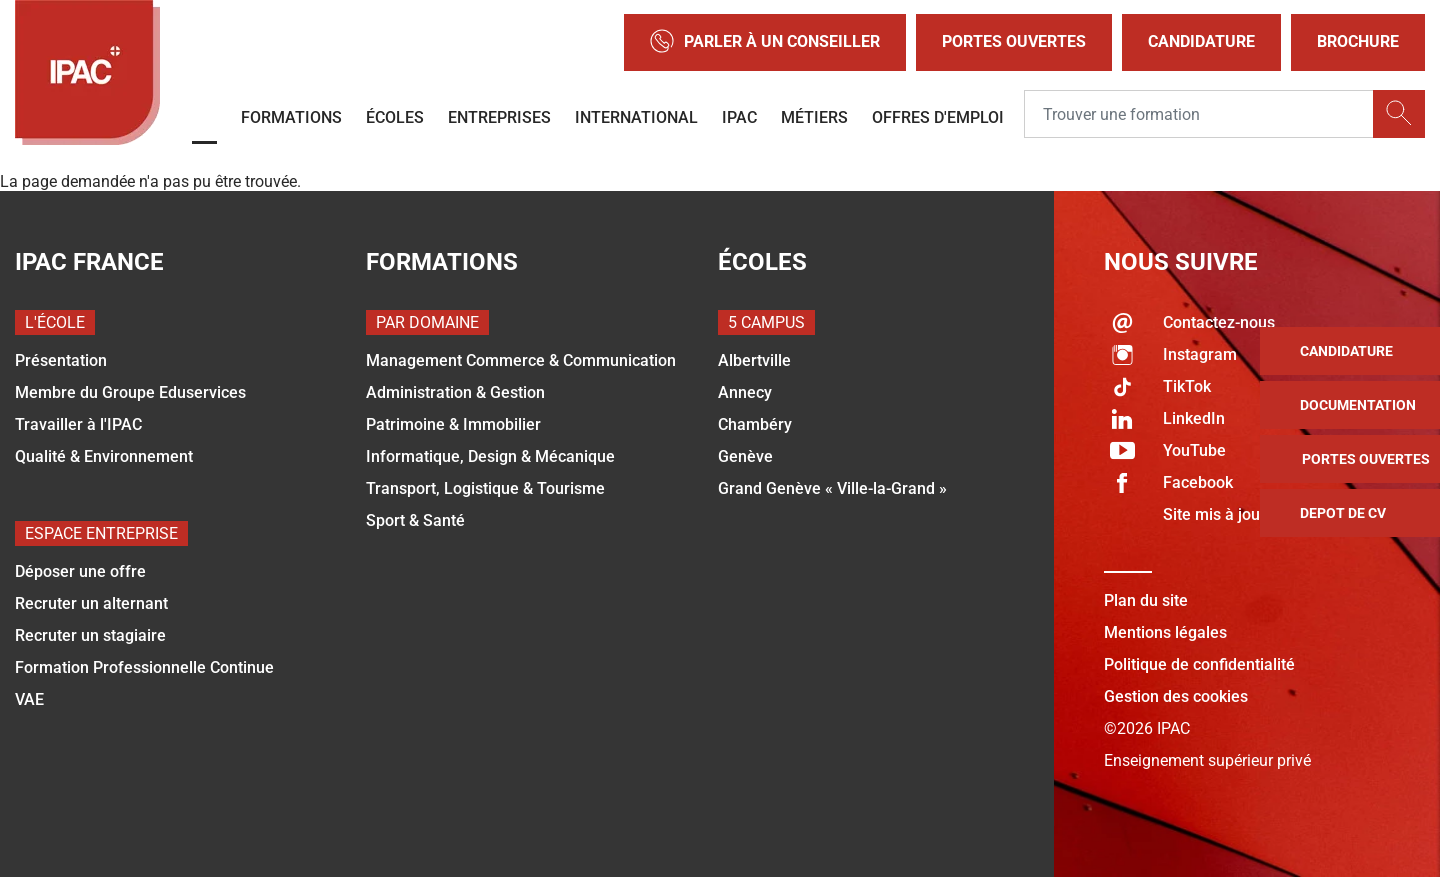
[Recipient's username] (1199, 115)
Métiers (814, 117)
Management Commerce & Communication (521, 360)
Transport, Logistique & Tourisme (485, 488)
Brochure (1358, 41)
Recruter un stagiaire (90, 635)
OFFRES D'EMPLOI (938, 117)
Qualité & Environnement (104, 456)
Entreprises (499, 117)
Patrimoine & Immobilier (453, 424)
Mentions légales (1165, 632)
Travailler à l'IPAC (78, 424)
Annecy (745, 392)
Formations (291, 117)
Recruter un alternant (91, 603)
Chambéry (755, 424)
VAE (29, 699)
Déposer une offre (80, 571)
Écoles (395, 117)
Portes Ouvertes (1014, 41)
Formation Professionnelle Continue (144, 667)
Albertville (754, 360)
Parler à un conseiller (765, 42)
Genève (745, 456)
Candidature (1201, 41)
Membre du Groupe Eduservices (130, 392)
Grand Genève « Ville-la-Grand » (832, 488)
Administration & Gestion (455, 392)
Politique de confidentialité (1199, 664)
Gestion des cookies (1176, 696)
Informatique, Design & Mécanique (490, 456)
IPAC (739, 117)
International (636, 117)
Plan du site (1146, 600)
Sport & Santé (415, 520)
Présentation (61, 360)
